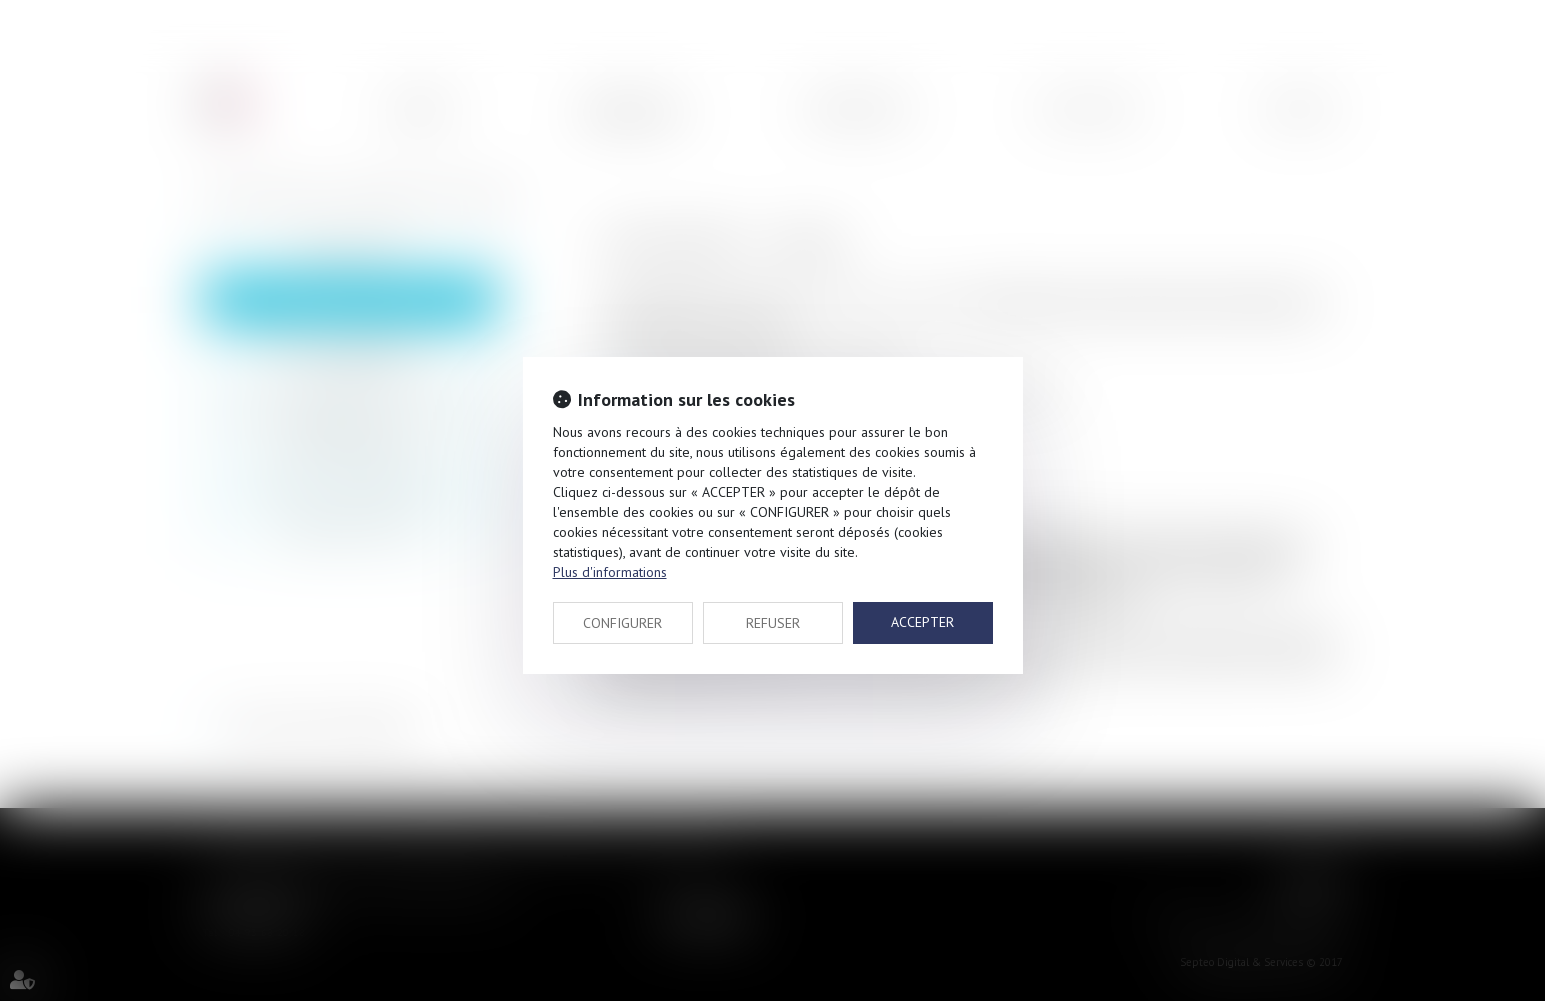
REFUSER (773, 623)
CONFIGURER (622, 623)
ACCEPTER (922, 622)
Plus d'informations (610, 572)
